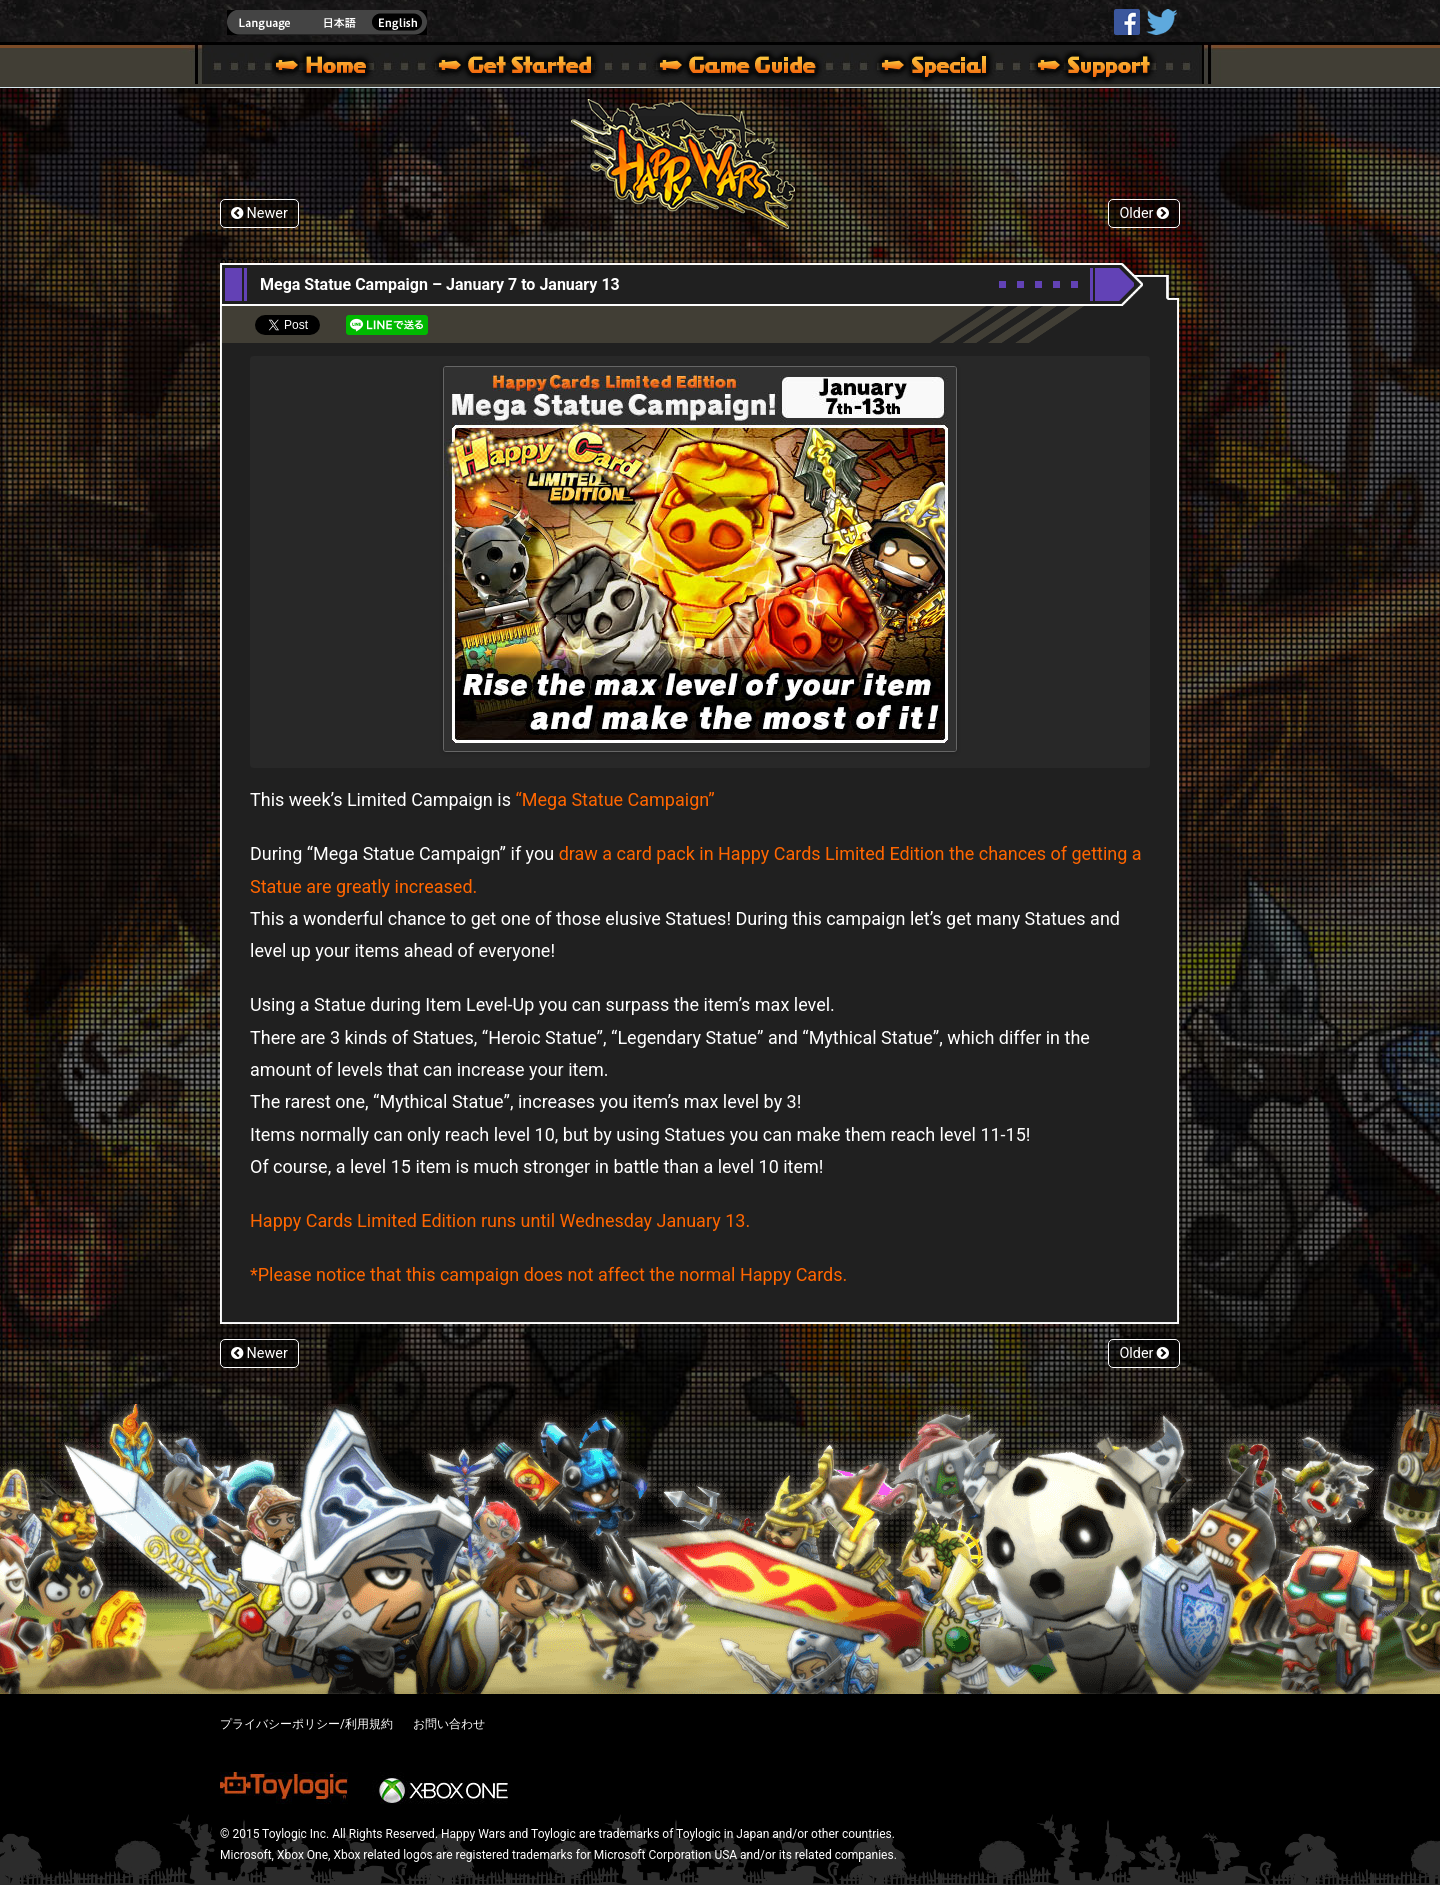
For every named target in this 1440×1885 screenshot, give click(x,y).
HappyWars (1127, 22)
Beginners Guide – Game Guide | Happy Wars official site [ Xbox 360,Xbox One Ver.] (752, 68)
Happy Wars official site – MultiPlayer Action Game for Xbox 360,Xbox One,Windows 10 (325, 68)
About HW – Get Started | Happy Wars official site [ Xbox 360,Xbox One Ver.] (532, 68)
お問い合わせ (449, 1724)
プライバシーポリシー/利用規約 (306, 1724)
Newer (259, 213)
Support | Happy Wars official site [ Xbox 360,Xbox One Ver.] (1077, 68)
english (327, 22)
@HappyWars (1161, 22)
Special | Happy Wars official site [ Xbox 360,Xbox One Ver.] (927, 68)
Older (1144, 213)
